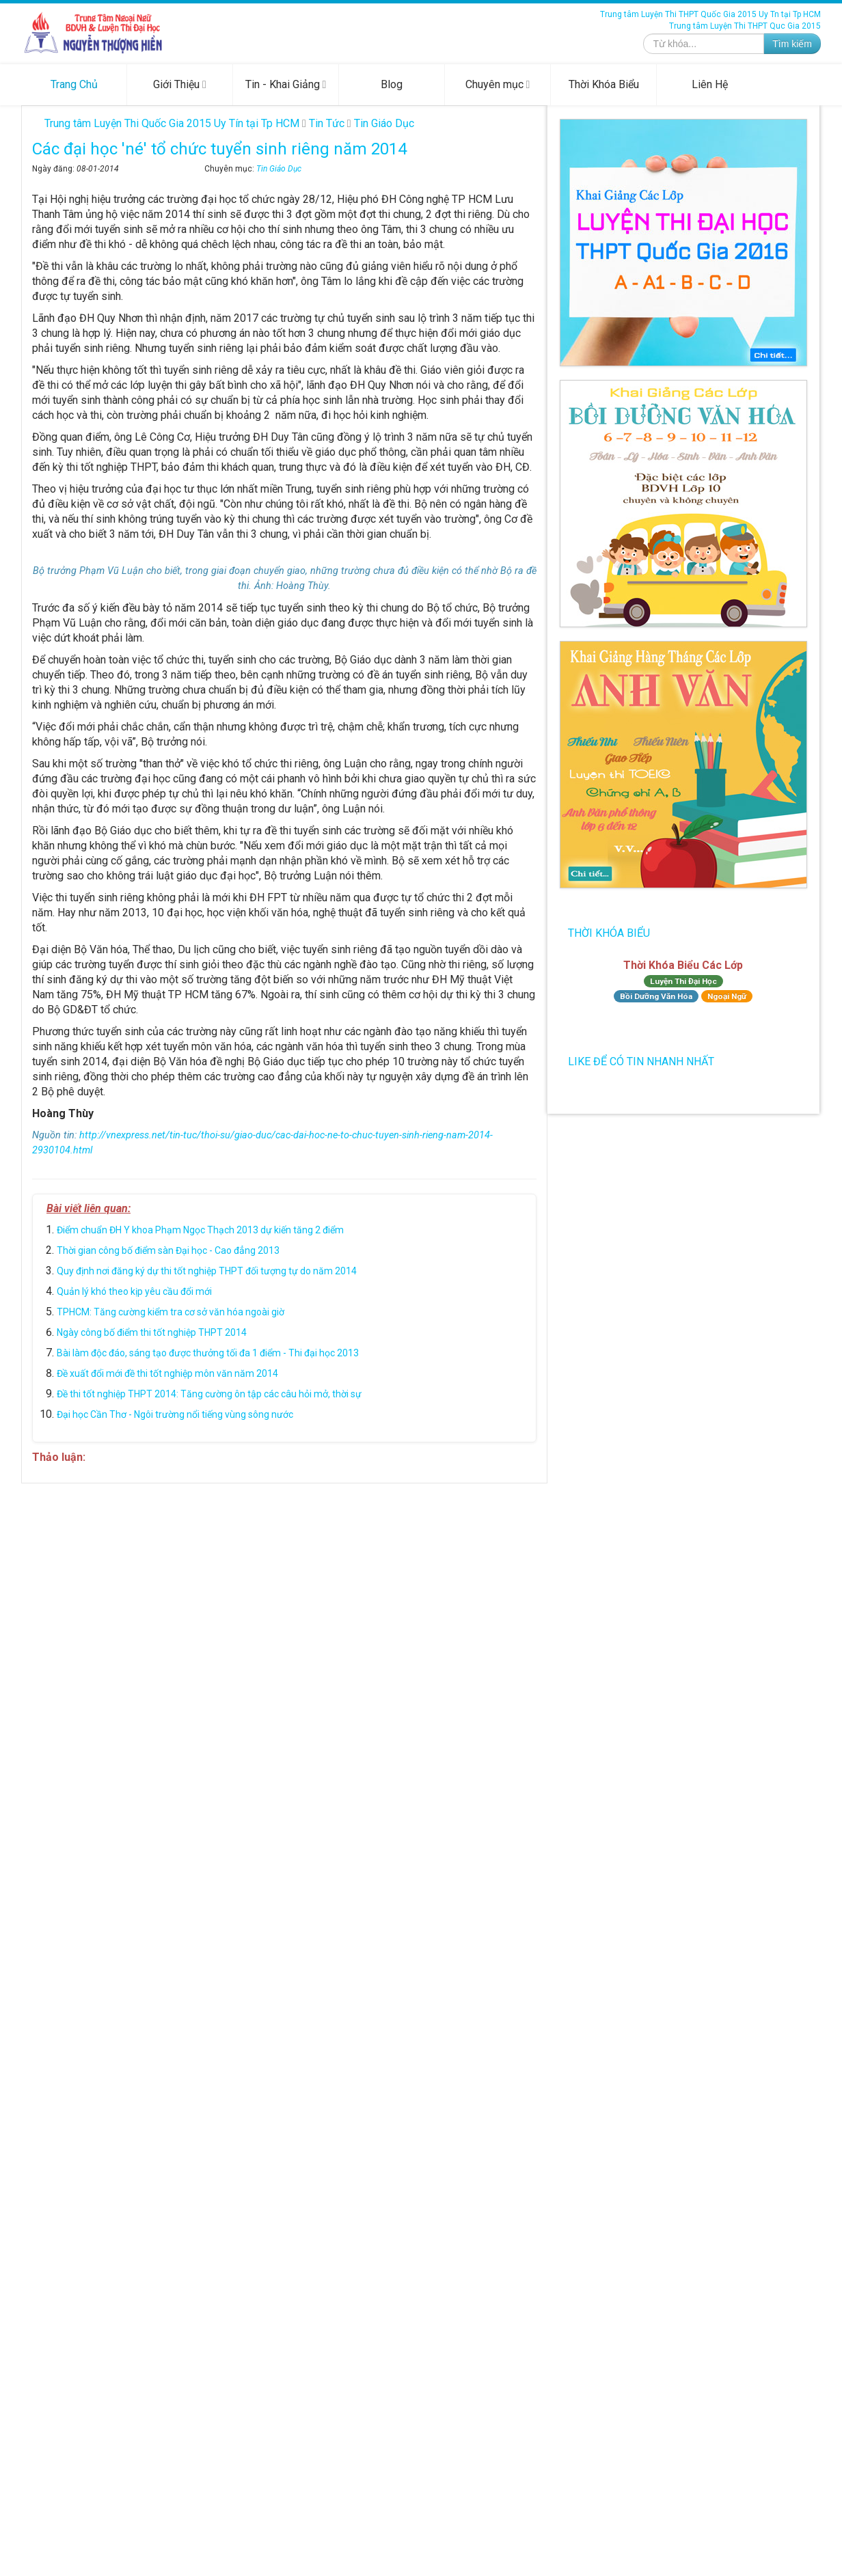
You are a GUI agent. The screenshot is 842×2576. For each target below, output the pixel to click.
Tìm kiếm (792, 43)
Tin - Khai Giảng (286, 84)
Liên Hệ (710, 84)
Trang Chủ (74, 84)
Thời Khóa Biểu (604, 84)
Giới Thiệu (179, 84)
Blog (392, 84)
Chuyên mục (497, 84)
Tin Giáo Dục (278, 169)
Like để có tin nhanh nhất (641, 1061)
